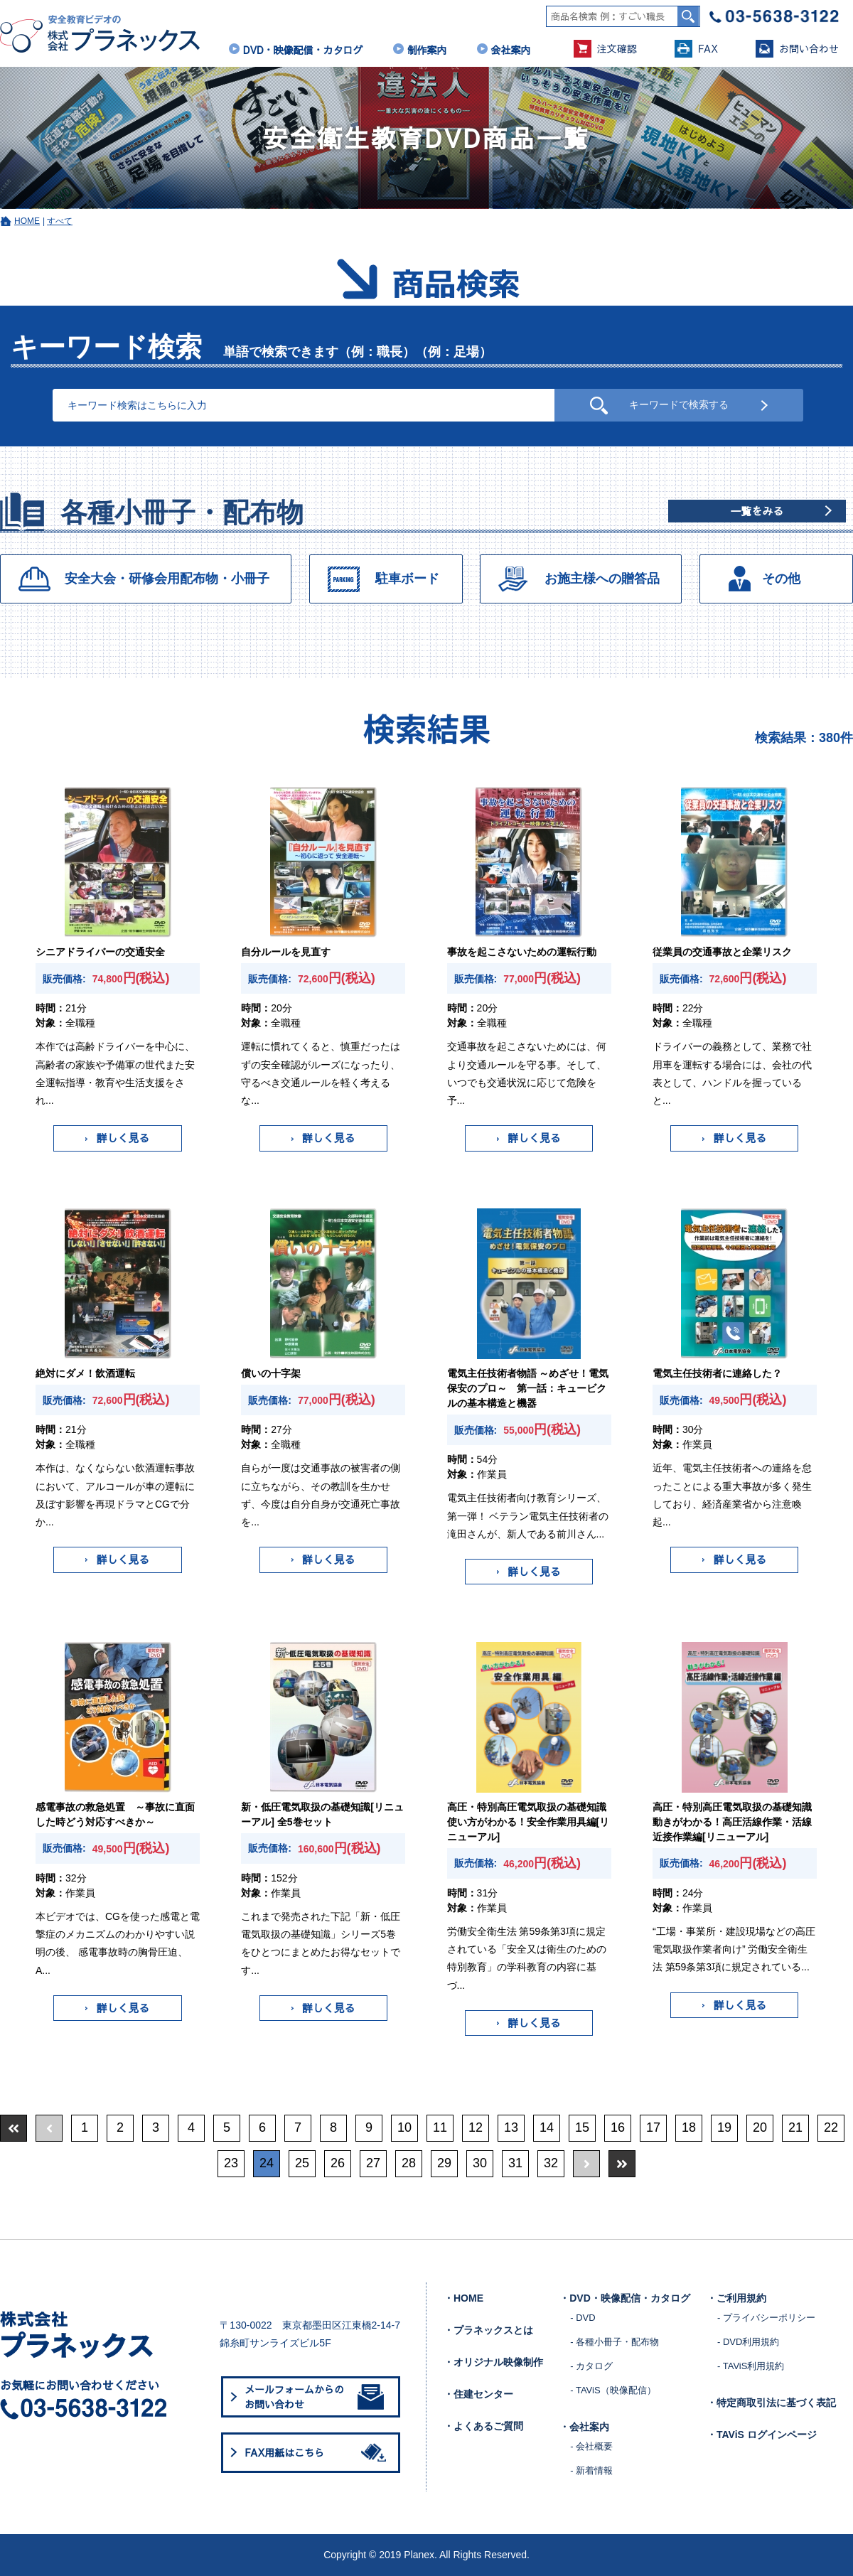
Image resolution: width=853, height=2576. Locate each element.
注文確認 (605, 49)
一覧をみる (756, 510)
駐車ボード (407, 578)
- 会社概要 (591, 2446)
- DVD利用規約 (748, 2341)
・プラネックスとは (488, 2330)
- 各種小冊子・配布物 (614, 2341)
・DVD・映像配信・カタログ (624, 2298)
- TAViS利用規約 (750, 2366)
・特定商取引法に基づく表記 (771, 2402)
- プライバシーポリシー (766, 2317)
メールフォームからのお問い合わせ (314, 2396)
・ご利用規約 (736, 2298)
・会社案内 (584, 2426)
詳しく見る (117, 1137)
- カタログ (591, 2366)
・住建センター (478, 2394)
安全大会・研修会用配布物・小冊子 (167, 578)
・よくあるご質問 (483, 2426)
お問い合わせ (797, 49)
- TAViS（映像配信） (612, 2390)
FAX (696, 49)
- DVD (582, 2317)
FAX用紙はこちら (318, 2452)
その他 (781, 578)
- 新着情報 (591, 2470)
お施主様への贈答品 (602, 578)
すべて (60, 221)
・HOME (463, 2298)
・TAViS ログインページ (762, 2434)
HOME (27, 221)
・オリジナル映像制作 (493, 2362)
